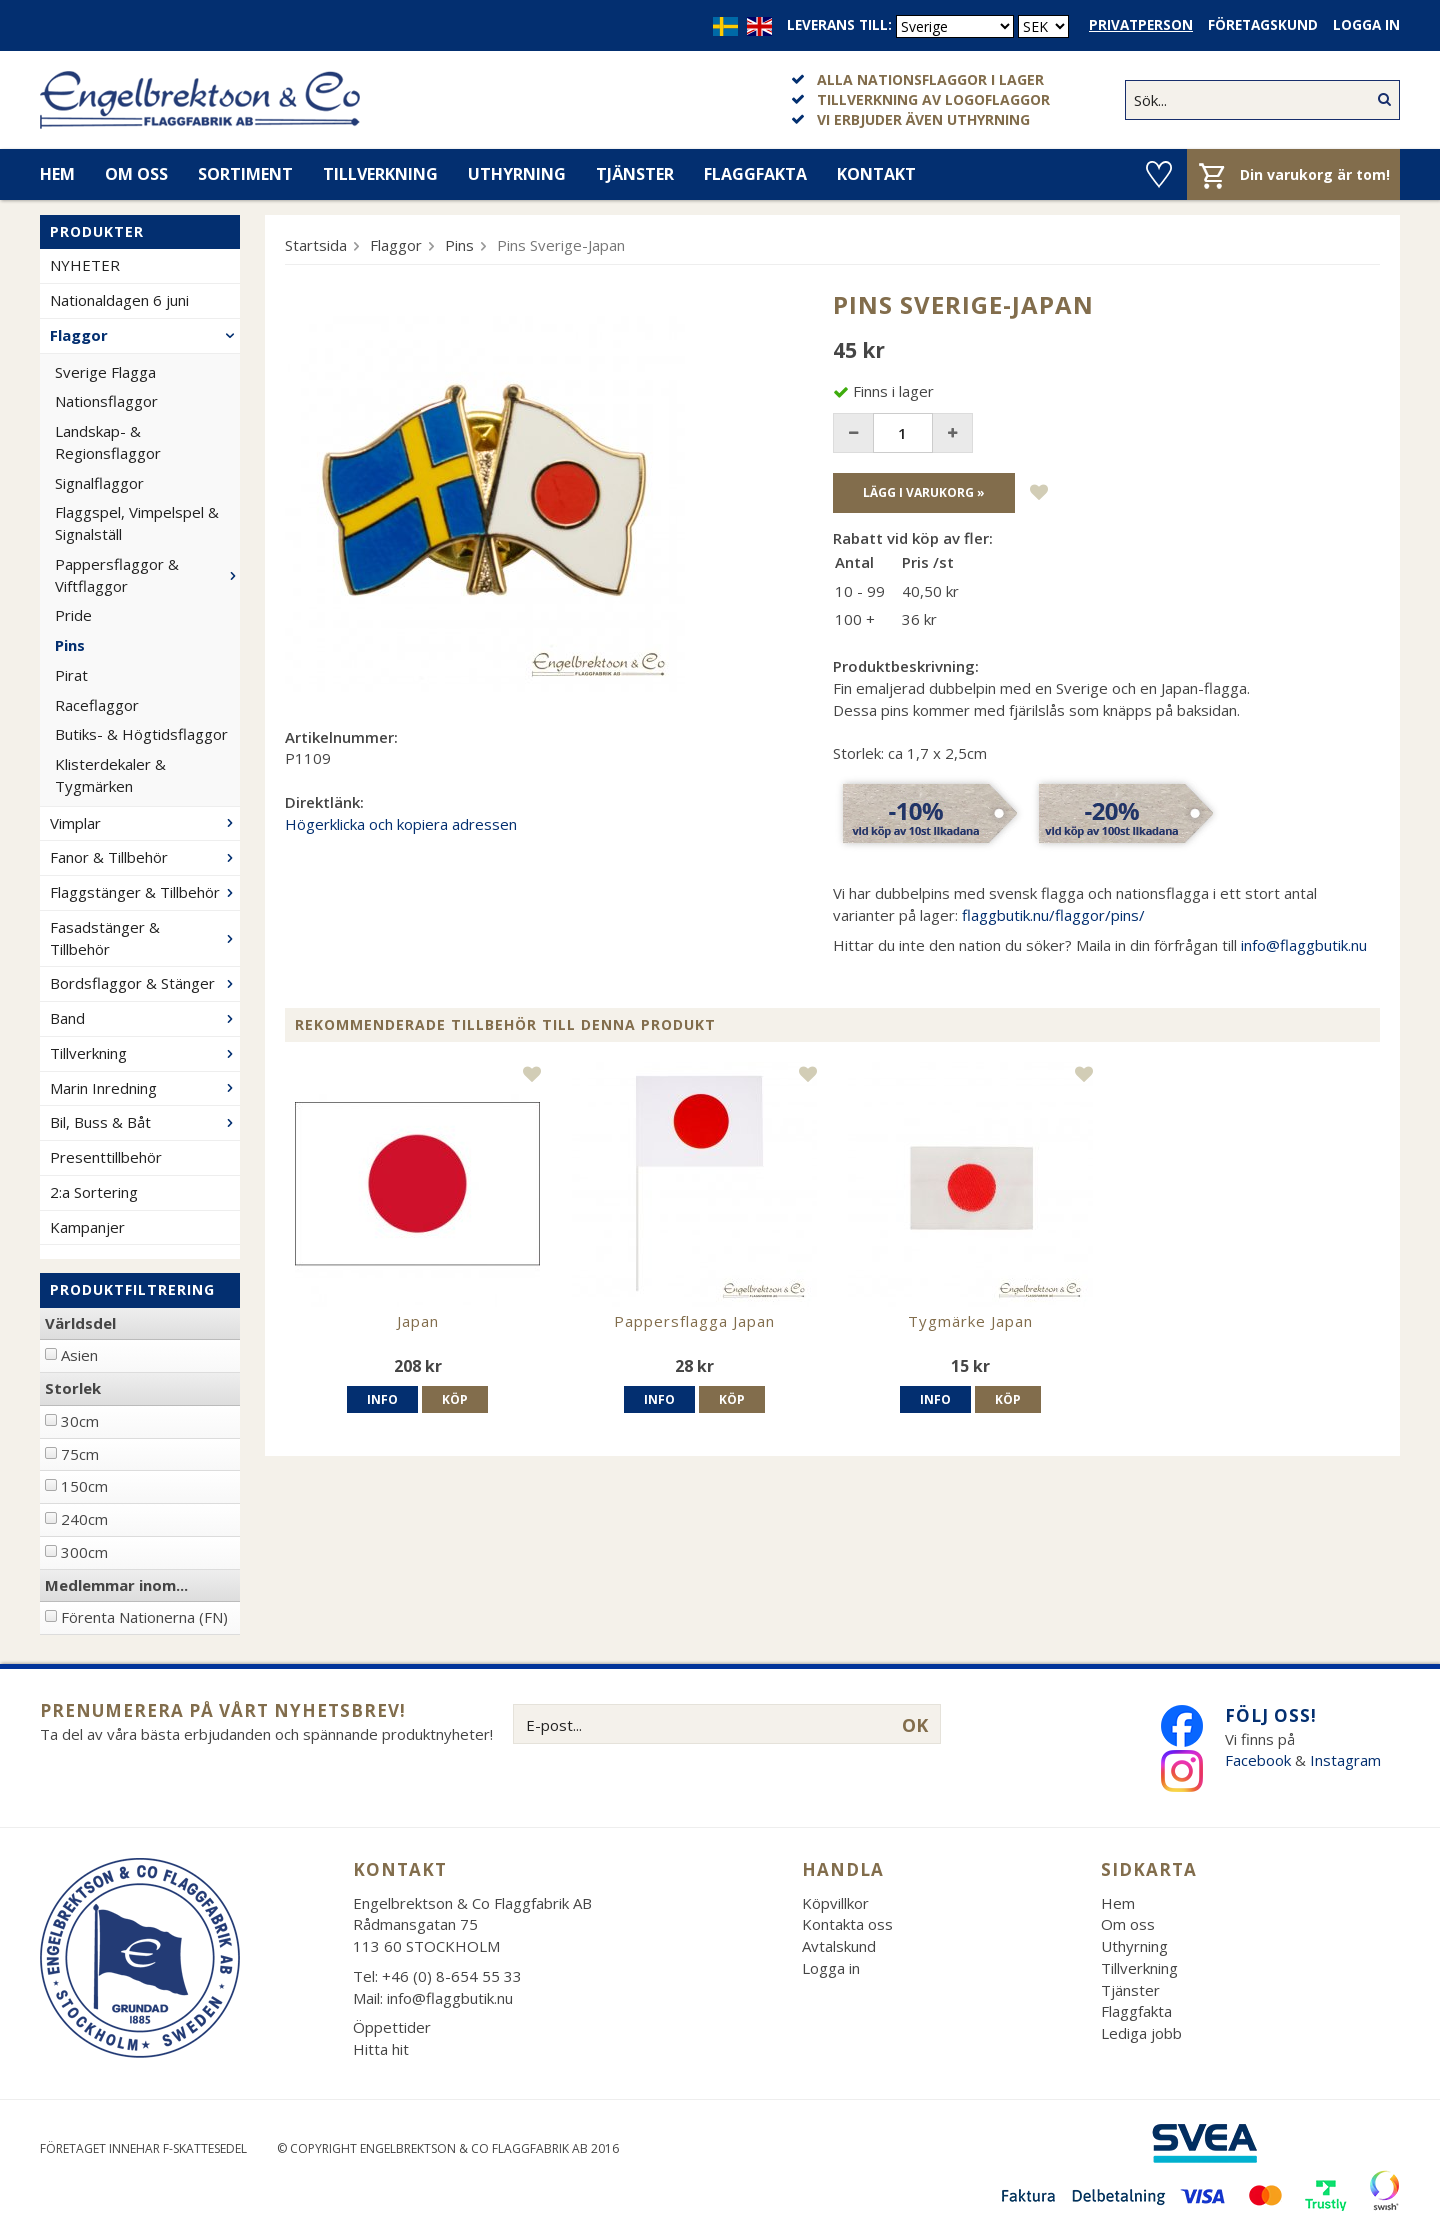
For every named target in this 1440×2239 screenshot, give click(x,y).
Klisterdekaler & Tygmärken (110, 775)
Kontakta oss (847, 1924)
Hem (57, 174)
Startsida (316, 245)
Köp (455, 1399)
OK (915, 1725)
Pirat (71, 675)
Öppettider (392, 2027)
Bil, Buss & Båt (145, 1122)
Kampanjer (87, 1227)
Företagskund (1263, 25)
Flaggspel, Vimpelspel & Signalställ (137, 523)
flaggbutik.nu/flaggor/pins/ (1053, 915)
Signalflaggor (99, 483)
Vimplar (145, 823)
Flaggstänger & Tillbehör (145, 892)
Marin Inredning (145, 1088)
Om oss (136, 174)
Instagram (1347, 1760)
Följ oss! (1271, 1715)
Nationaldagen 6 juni (119, 300)
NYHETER (85, 265)
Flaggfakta (755, 174)
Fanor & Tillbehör (145, 857)
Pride (73, 615)
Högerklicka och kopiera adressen (401, 824)
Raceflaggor (97, 705)
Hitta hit (381, 2049)
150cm (84, 1486)
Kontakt (876, 174)
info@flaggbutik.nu (1304, 945)
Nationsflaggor (106, 401)
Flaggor (145, 335)
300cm (84, 1552)
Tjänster (635, 174)
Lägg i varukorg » (924, 492)
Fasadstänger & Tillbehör (145, 938)
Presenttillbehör (106, 1157)
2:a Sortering (94, 1192)
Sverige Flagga (105, 372)
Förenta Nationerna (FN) (144, 1617)
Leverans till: (839, 25)
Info (382, 1399)
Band (145, 1018)
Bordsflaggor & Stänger (145, 983)
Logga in (1366, 25)
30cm (80, 1421)
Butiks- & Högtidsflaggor (141, 734)
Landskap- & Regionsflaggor (108, 442)
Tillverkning (380, 174)
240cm (84, 1519)
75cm (80, 1454)
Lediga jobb (1141, 2033)
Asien (79, 1355)
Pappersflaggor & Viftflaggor (147, 575)
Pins (70, 645)
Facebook (1258, 1760)
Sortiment (245, 174)
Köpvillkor (835, 1903)
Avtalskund (839, 1946)
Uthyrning (517, 174)
